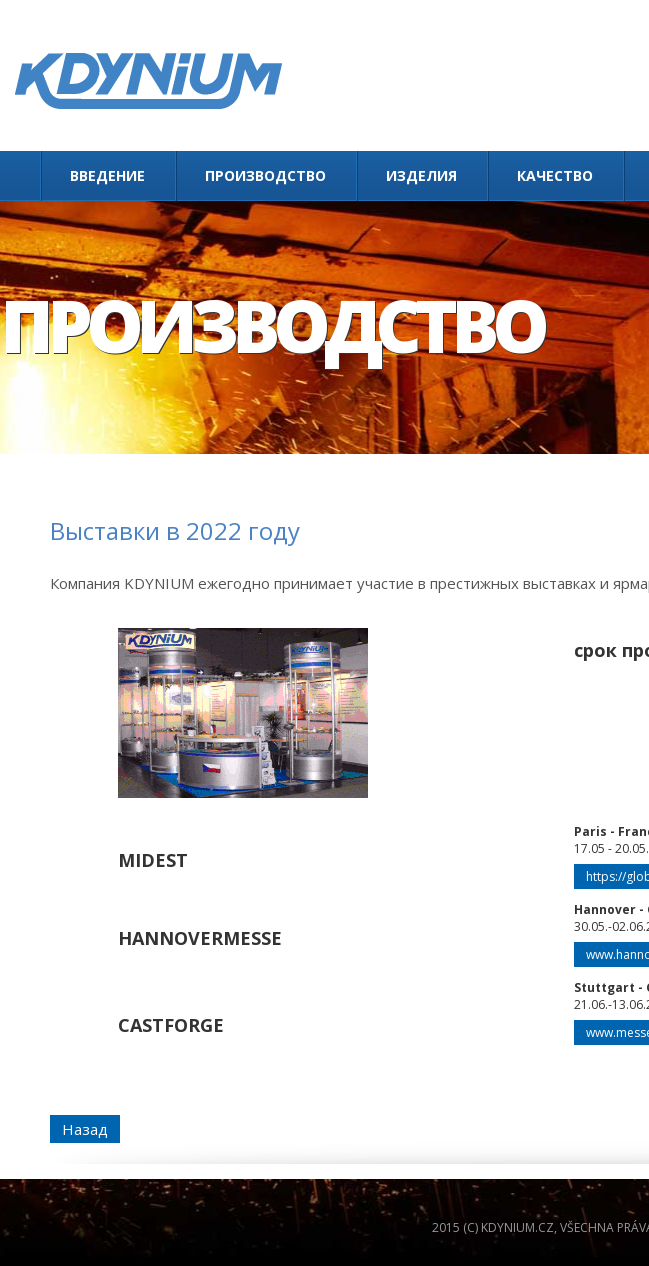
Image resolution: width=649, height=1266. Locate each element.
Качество (555, 175)
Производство (265, 175)
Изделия (421, 175)
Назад (85, 1129)
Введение (107, 175)
